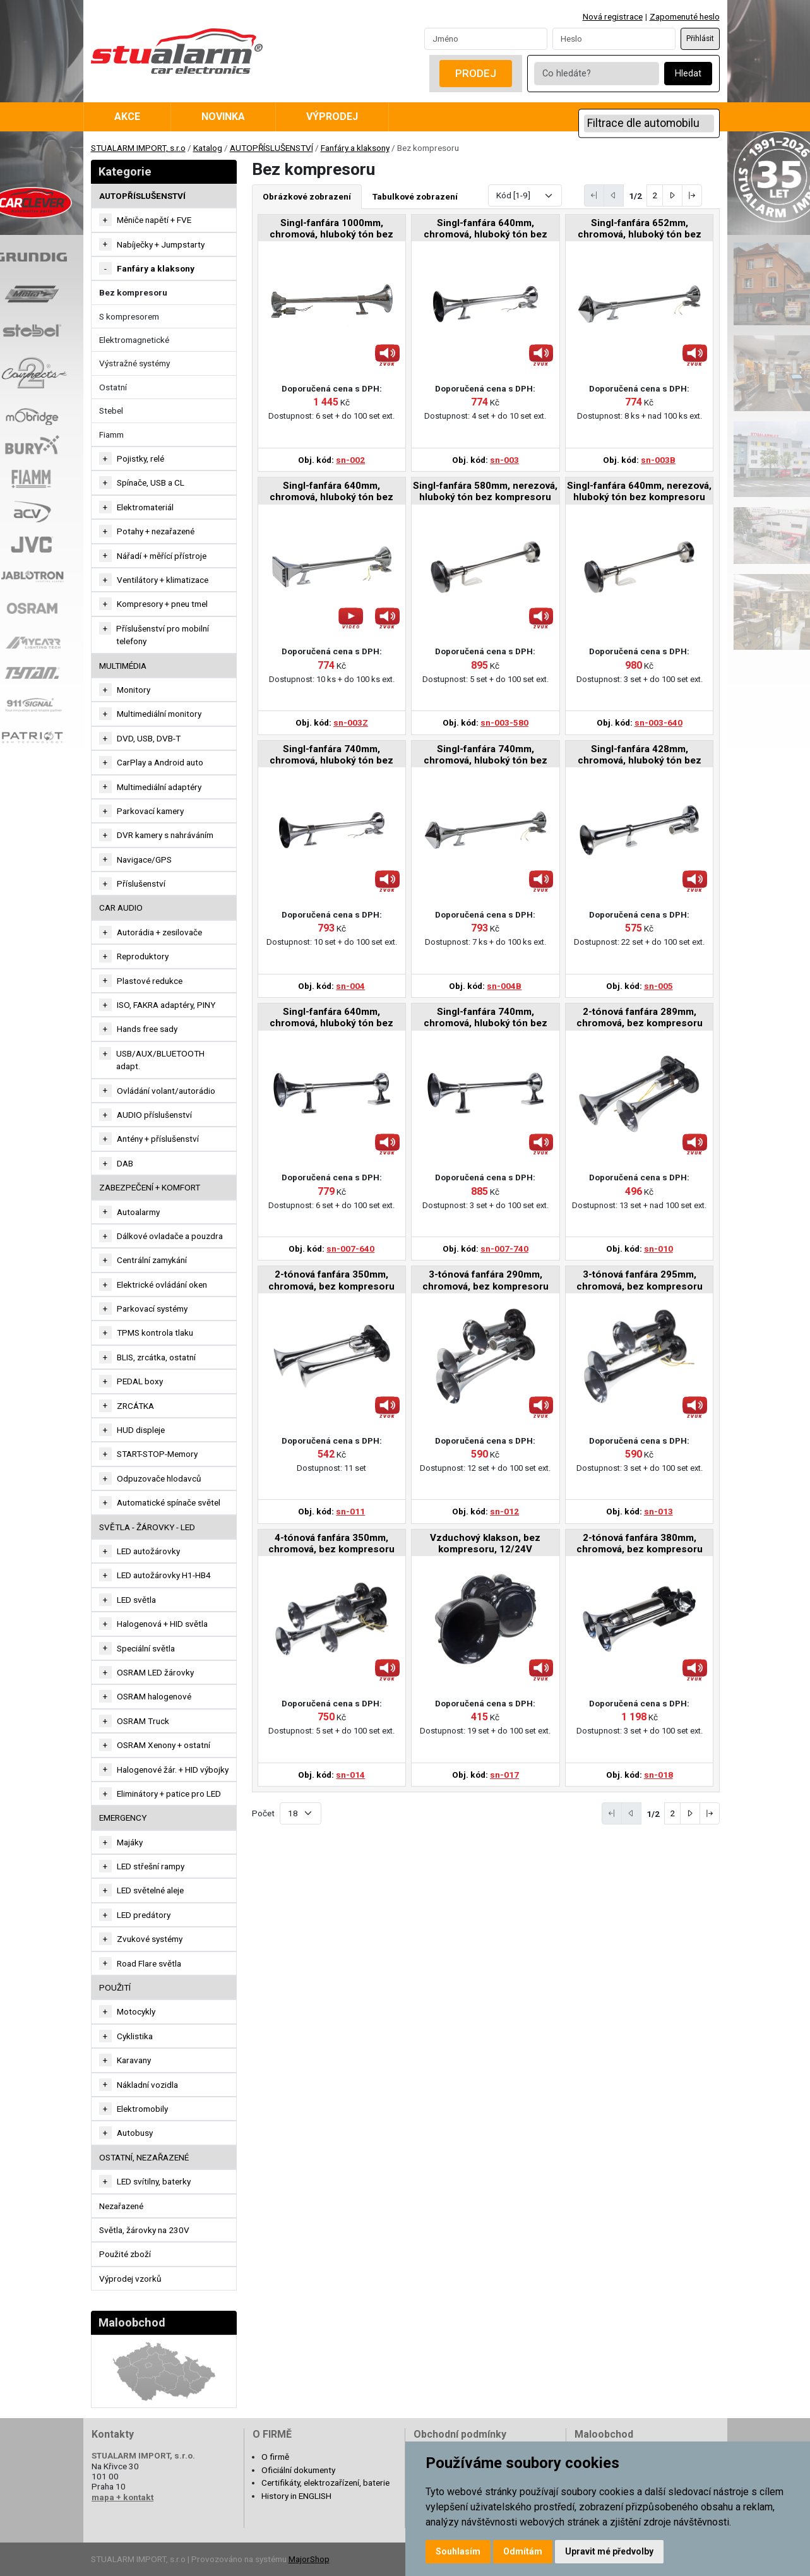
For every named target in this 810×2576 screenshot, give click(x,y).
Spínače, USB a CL (150, 482)
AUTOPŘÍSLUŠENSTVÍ (271, 148)
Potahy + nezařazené (155, 531)
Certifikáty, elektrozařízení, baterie (325, 2482)
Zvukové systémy (149, 1939)
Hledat (688, 73)
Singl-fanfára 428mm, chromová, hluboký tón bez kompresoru (639, 755)
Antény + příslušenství (158, 1139)
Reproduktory (143, 956)
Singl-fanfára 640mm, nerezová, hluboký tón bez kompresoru (639, 491)
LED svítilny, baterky (154, 2181)
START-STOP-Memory (157, 1454)
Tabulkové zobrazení (415, 196)
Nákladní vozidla (147, 2085)
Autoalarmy (138, 1212)
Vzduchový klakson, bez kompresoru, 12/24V (485, 1543)
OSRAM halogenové (154, 1696)
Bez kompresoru (133, 292)
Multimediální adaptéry (159, 787)
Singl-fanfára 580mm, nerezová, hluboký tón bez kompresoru (485, 491)
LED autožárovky (148, 1551)
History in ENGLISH (296, 2496)
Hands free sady (147, 1029)
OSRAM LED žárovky (155, 1672)
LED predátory (143, 1915)
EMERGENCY (122, 1817)
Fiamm (111, 434)
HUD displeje (141, 1430)
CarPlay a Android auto (160, 762)
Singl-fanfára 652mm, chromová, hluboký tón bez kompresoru (639, 229)
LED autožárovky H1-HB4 (164, 1575)
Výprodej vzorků (130, 2278)
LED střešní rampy (150, 1866)
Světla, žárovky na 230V (144, 2230)
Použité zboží (125, 2254)
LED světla (136, 1600)
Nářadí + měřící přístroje (161, 556)
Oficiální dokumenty (298, 2470)
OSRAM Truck (143, 1721)
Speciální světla (146, 1648)
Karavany (134, 2060)
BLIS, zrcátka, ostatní (156, 1357)
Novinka (223, 117)
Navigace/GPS (144, 859)
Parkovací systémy (152, 1308)
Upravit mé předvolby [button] (609, 2551)
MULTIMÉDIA (122, 666)
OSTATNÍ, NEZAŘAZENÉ (144, 2157)
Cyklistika (135, 2036)
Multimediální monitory (159, 714)
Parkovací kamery (150, 811)
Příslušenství (141, 883)
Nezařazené (121, 2206)
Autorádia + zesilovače (159, 932)
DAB (125, 1163)
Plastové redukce (149, 981)
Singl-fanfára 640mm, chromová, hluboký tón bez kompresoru (485, 229)
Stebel (111, 410)
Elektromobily (142, 2109)
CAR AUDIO (121, 907)
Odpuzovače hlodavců (159, 1478)
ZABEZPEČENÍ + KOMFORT (149, 1187)
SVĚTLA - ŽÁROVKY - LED (147, 1527)
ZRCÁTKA (135, 1406)
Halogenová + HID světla (162, 1624)
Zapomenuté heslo (685, 16)
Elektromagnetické (134, 340)
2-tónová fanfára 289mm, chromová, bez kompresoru (639, 1017)
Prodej (475, 73)
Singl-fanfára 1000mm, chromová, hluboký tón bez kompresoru (331, 229)
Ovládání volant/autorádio (166, 1091)
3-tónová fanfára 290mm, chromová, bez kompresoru (485, 1280)
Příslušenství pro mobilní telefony (162, 634)
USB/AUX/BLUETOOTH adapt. (160, 1059)
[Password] (614, 38)
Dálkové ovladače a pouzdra (170, 1236)
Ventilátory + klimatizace (162, 580)
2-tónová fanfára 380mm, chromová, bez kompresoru (639, 1543)
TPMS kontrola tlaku (155, 1332)
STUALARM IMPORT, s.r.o (138, 148)
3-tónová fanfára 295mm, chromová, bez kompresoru (639, 1280)
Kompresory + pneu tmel (162, 604)
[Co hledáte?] (596, 73)
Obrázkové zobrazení (307, 196)
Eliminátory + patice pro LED (169, 1793)
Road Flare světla (149, 1963)
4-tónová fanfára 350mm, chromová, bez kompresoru (331, 1543)
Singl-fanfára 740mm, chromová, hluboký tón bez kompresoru (331, 755)
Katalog (207, 148)
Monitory (133, 690)
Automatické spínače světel (168, 1502)
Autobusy (135, 2133)
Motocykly (136, 2011)
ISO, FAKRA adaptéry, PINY (166, 1005)
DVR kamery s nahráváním (165, 835)
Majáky (130, 1842)
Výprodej (332, 117)
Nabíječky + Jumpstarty (161, 244)
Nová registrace (613, 16)
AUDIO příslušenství (154, 1115)
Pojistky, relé (140, 458)
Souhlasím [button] (458, 2551)
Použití (115, 1987)
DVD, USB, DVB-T (149, 738)
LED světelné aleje (150, 1890)
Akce (127, 117)
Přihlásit (700, 38)
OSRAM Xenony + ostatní (163, 1745)
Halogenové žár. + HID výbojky (173, 1769)
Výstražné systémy (134, 363)
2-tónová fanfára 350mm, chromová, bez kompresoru (331, 1280)
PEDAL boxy (140, 1381)
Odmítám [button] (522, 2551)
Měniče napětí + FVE (154, 220)
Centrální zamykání (152, 1260)
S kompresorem (129, 316)
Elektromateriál (145, 507)
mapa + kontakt (122, 2497)
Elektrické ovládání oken (162, 1284)
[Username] (485, 38)
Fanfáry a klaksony (355, 148)
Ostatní (113, 387)
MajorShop (309, 2559)
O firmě (275, 2457)
